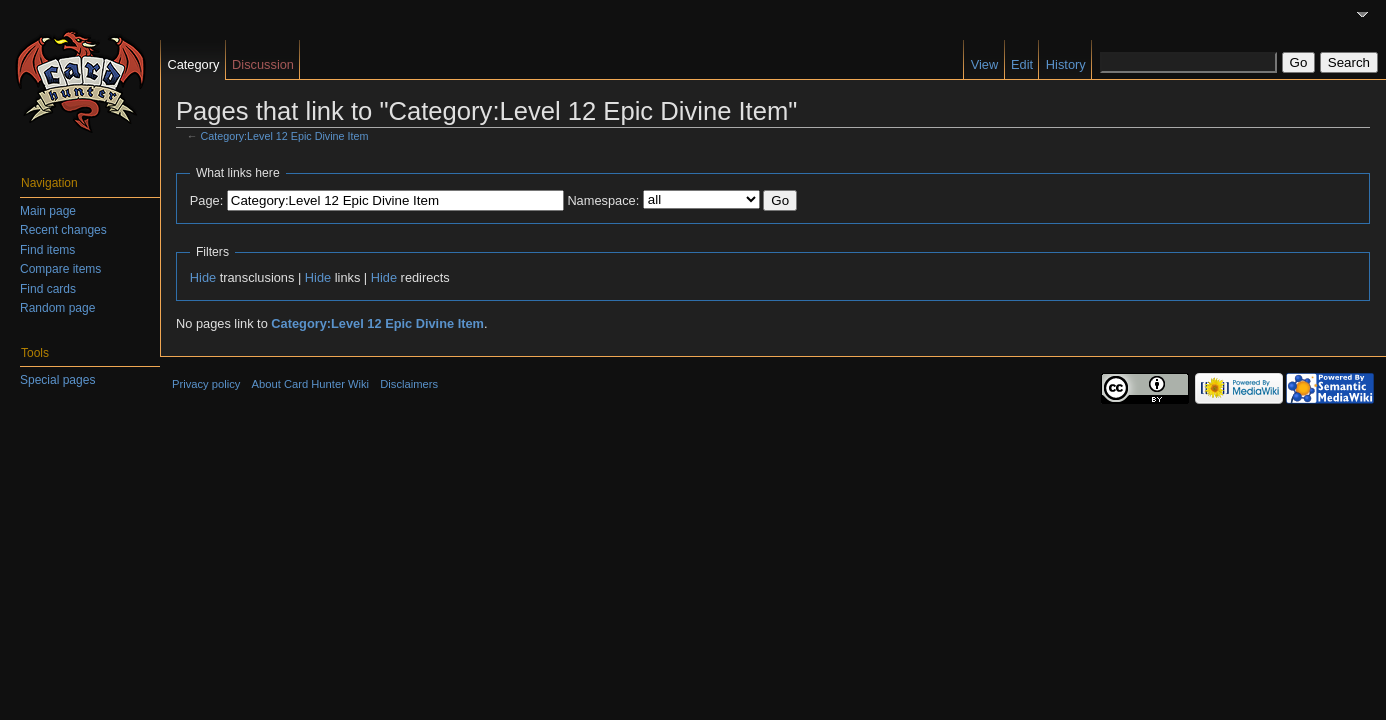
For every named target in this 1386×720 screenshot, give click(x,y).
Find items (47, 250)
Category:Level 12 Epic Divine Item (285, 136)
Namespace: (603, 200)
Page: (206, 200)
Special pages (57, 380)
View (985, 64)
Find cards (48, 289)
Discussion (263, 64)
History (1066, 64)
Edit (1022, 64)
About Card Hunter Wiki (311, 384)
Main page (48, 211)
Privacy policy (206, 384)
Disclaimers (409, 384)
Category (193, 64)
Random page (57, 308)
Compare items (60, 269)
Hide (203, 277)
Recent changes (63, 230)
